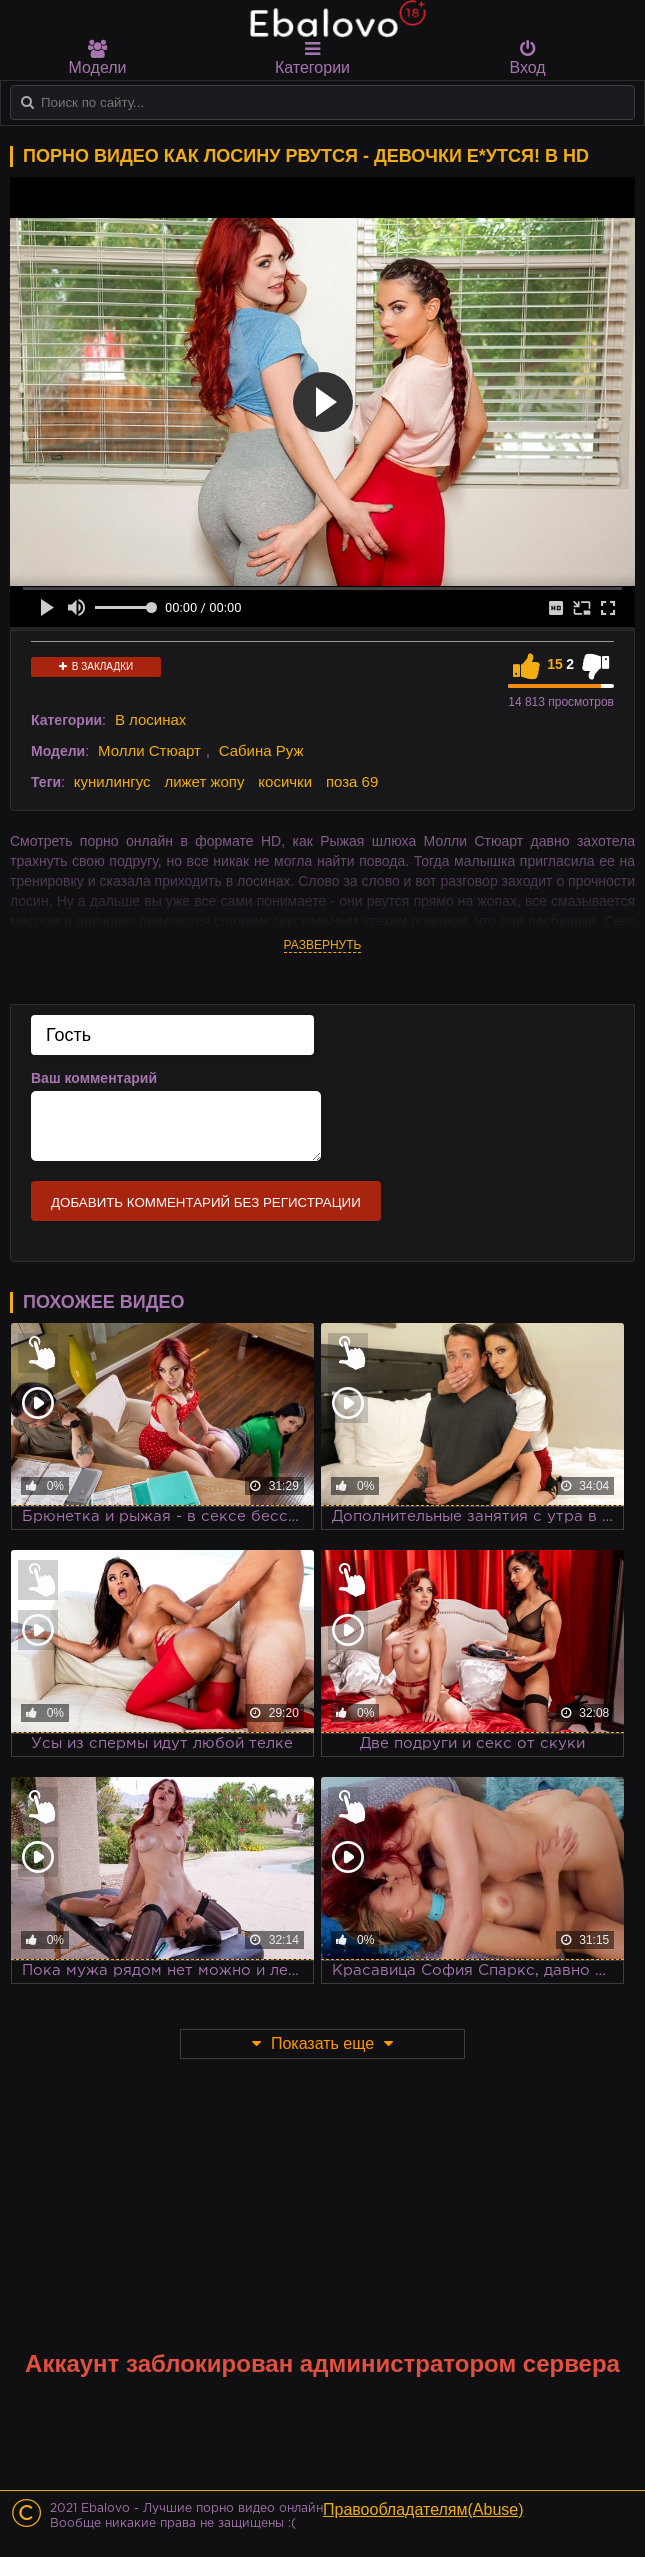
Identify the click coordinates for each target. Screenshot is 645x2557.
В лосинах (150, 719)
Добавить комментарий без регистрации (206, 1202)
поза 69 (352, 781)
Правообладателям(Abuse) (423, 2509)
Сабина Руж (261, 750)
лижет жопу (204, 781)
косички (285, 781)
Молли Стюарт (149, 750)
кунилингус (112, 781)
